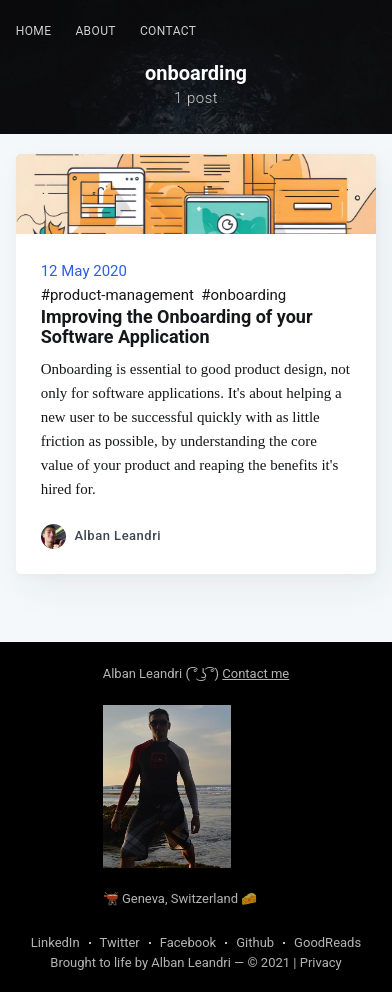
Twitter (120, 942)
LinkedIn (55, 942)
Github (255, 942)
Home (34, 31)
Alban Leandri (142, 673)
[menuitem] (34, 31)
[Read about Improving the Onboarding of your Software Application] (196, 194)
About (95, 31)
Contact (168, 31)
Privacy (321, 962)
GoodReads (327, 942)
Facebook (188, 942)
